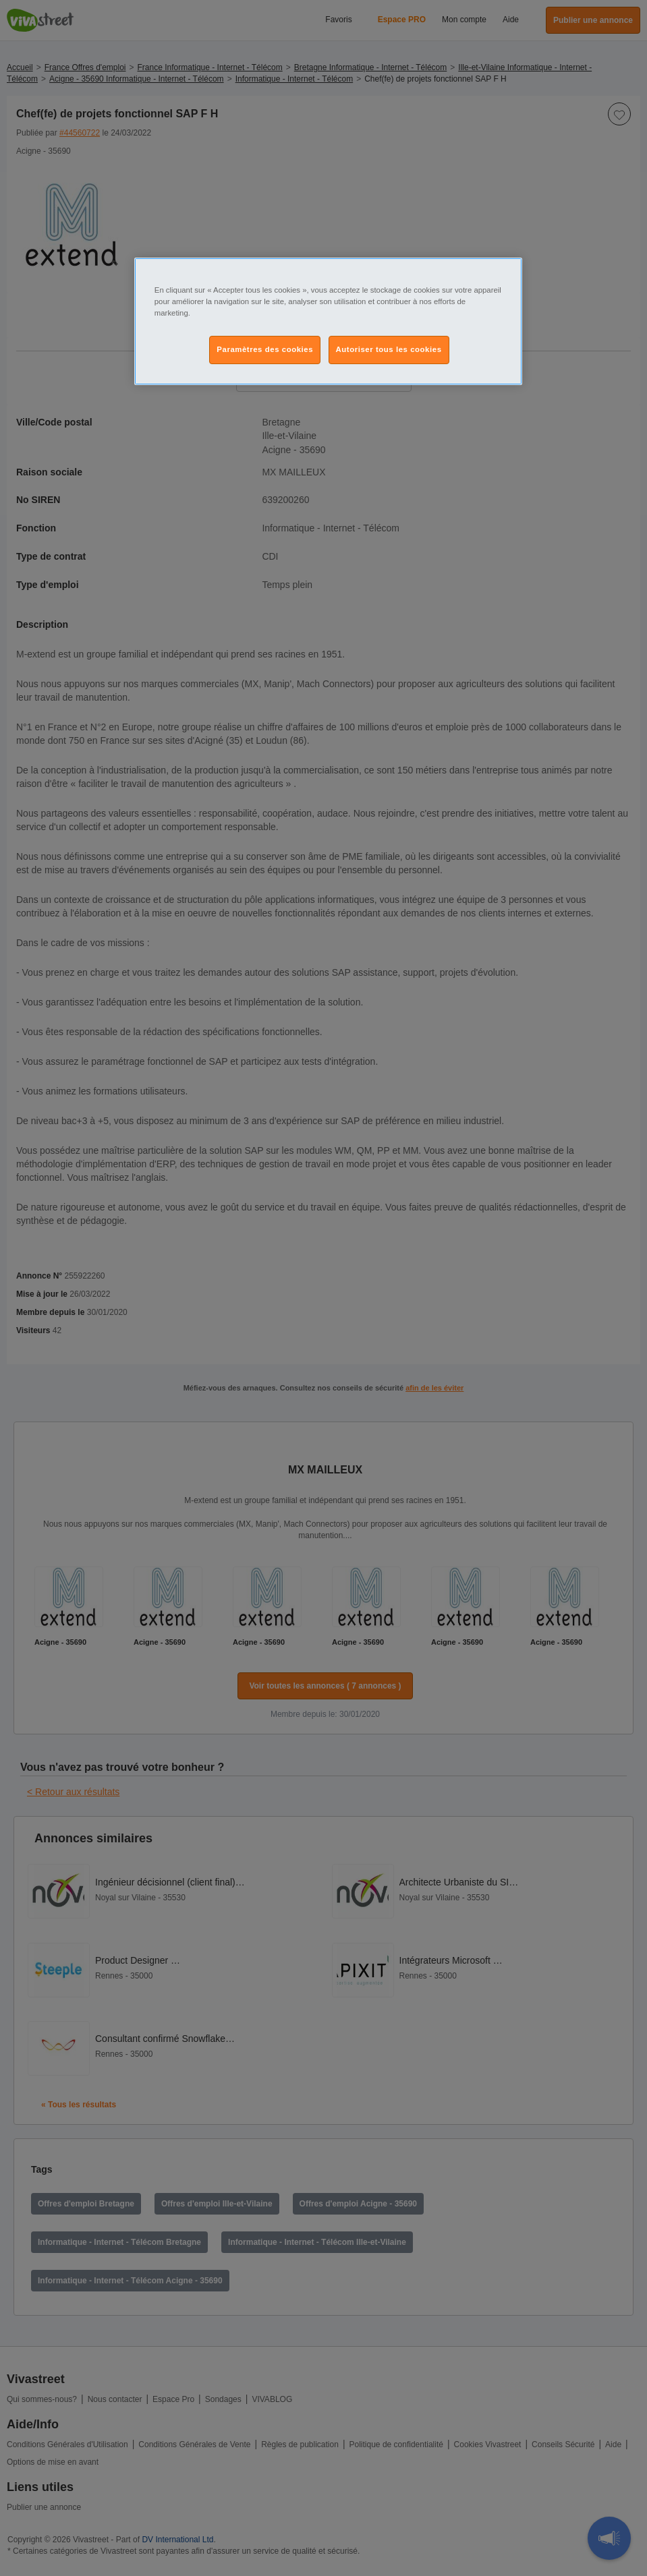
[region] (328, 321)
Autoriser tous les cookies (389, 349)
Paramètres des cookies (265, 349)
